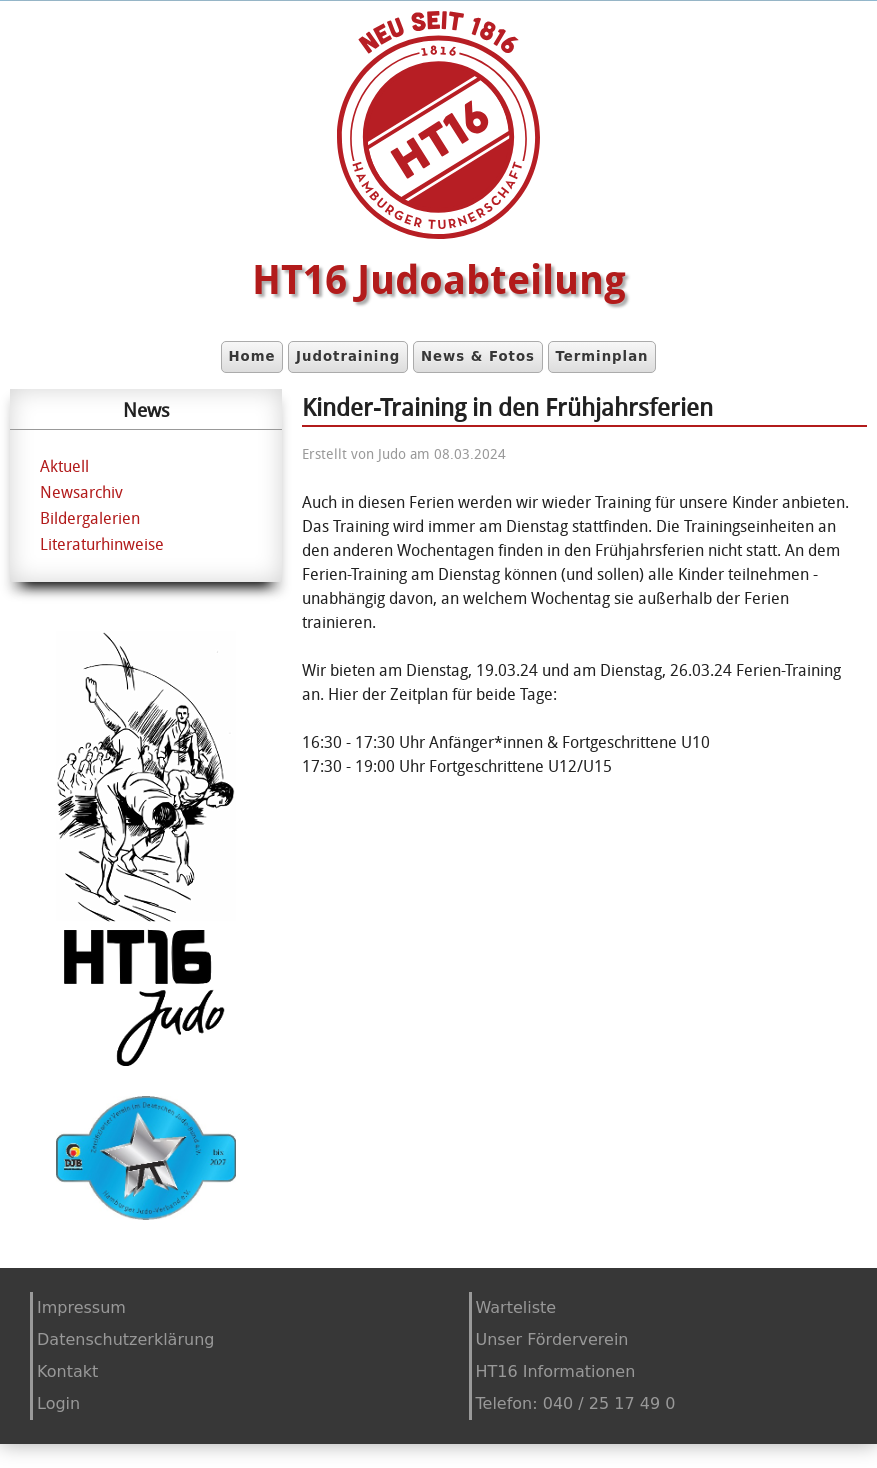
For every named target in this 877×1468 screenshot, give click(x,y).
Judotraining (348, 356)
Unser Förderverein (552, 1339)
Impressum (81, 1307)
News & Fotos (478, 356)
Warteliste (516, 1307)
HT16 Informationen (556, 1371)
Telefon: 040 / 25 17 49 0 (576, 1403)
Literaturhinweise (102, 544)
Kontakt (67, 1371)
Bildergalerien (90, 518)
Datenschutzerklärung (125, 1339)
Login (58, 1403)
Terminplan (601, 356)
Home (251, 356)
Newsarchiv (81, 492)
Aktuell (64, 466)
